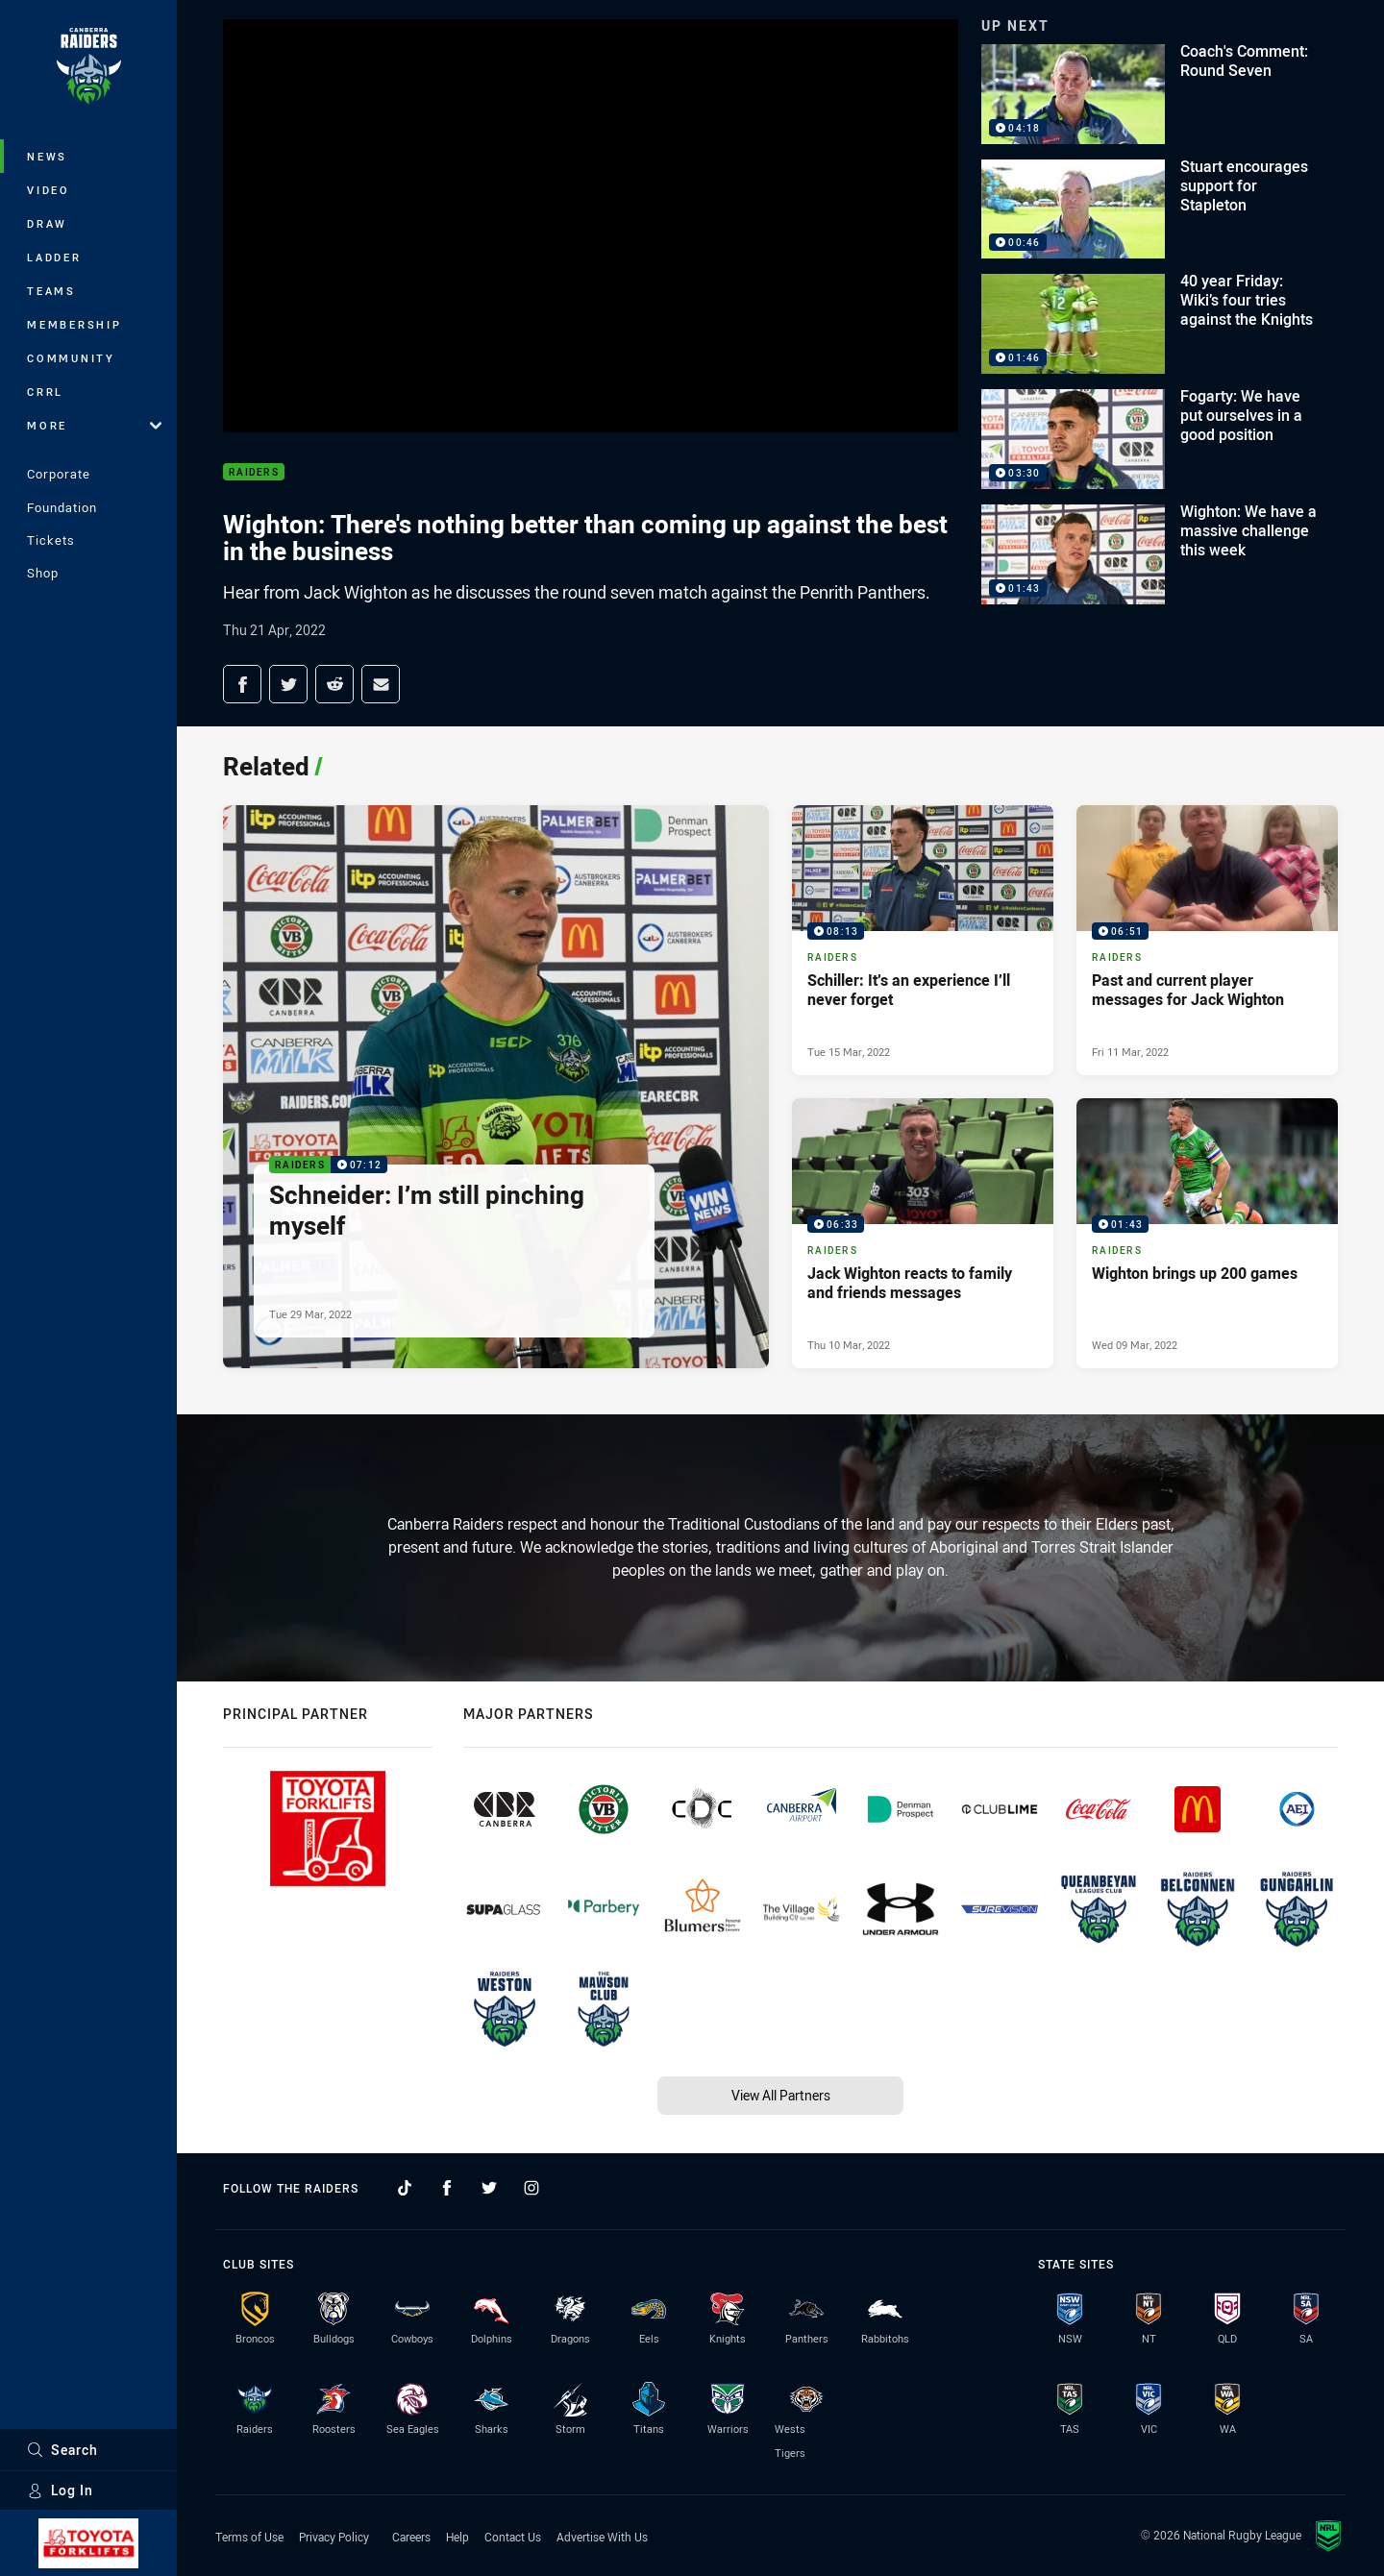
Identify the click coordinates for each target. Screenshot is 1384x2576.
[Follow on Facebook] (447, 2188)
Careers (411, 2536)
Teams (51, 290)
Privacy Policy (334, 2536)
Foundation (62, 507)
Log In (60, 2490)
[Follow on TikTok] (404, 2188)
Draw (47, 223)
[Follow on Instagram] (531, 2188)
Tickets (51, 540)
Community (71, 358)
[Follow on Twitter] (489, 2188)
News (47, 156)
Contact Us (512, 2536)
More (94, 425)
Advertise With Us (602, 2536)
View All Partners (780, 2095)
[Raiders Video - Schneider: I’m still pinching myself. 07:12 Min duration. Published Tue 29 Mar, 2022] (496, 1086)
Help (457, 2536)
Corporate (58, 473)
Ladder (54, 257)
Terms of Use (249, 2536)
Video (48, 190)
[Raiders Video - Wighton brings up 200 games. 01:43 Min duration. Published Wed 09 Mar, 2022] (1207, 1233)
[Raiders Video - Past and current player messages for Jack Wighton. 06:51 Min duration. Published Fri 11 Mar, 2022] (1207, 940)
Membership (74, 324)
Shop (43, 572)
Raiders (254, 472)
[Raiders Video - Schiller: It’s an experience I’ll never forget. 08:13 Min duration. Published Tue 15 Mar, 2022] (922, 940)
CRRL (45, 391)
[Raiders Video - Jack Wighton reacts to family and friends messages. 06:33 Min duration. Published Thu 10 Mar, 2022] (922, 1233)
